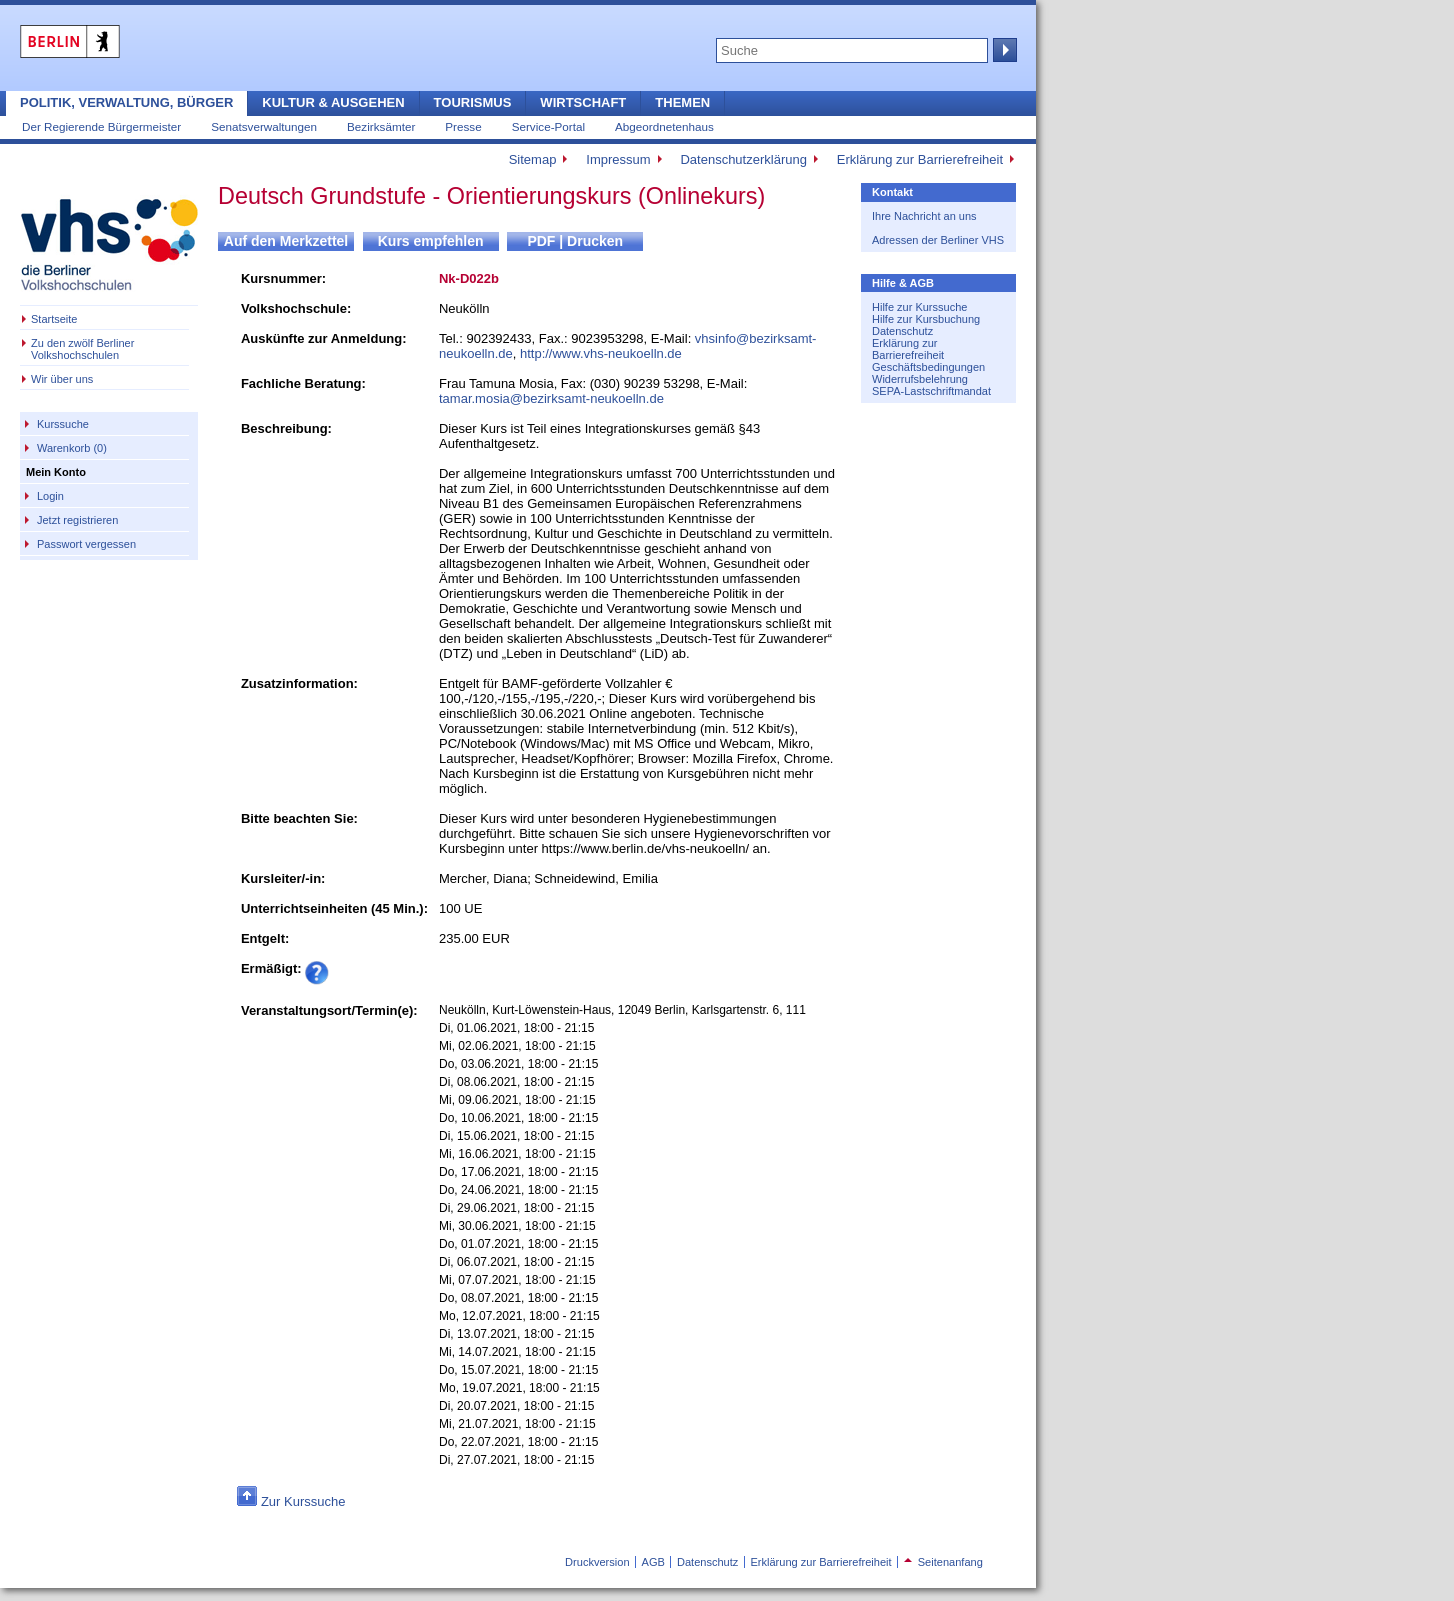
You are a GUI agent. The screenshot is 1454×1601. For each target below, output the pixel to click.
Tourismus (473, 102)
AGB (653, 1562)
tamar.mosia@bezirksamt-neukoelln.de (551, 398)
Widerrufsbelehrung (920, 379)
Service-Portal (548, 126)
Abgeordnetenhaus (664, 126)
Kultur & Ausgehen (333, 102)
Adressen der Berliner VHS (938, 240)
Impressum (618, 159)
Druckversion (597, 1562)
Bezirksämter (381, 126)
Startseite (54, 319)
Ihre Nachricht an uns (924, 216)
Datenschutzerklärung (743, 159)
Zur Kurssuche (303, 1501)
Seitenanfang (943, 1562)
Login (50, 496)
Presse (463, 126)
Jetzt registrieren (77, 520)
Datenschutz (902, 331)
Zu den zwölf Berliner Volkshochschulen (82, 349)
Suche (1003, 50)
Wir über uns (62, 379)
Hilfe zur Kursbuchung (926, 319)
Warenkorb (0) (72, 448)
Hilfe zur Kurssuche (919, 307)
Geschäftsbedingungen (928, 367)
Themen (682, 102)
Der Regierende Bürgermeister (101, 126)
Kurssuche (63, 424)
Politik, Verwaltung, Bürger (126, 102)
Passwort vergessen (86, 544)
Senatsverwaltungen (264, 126)
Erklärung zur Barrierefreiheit (920, 159)
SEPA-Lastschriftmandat (931, 391)
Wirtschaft (583, 102)
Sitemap (533, 159)
